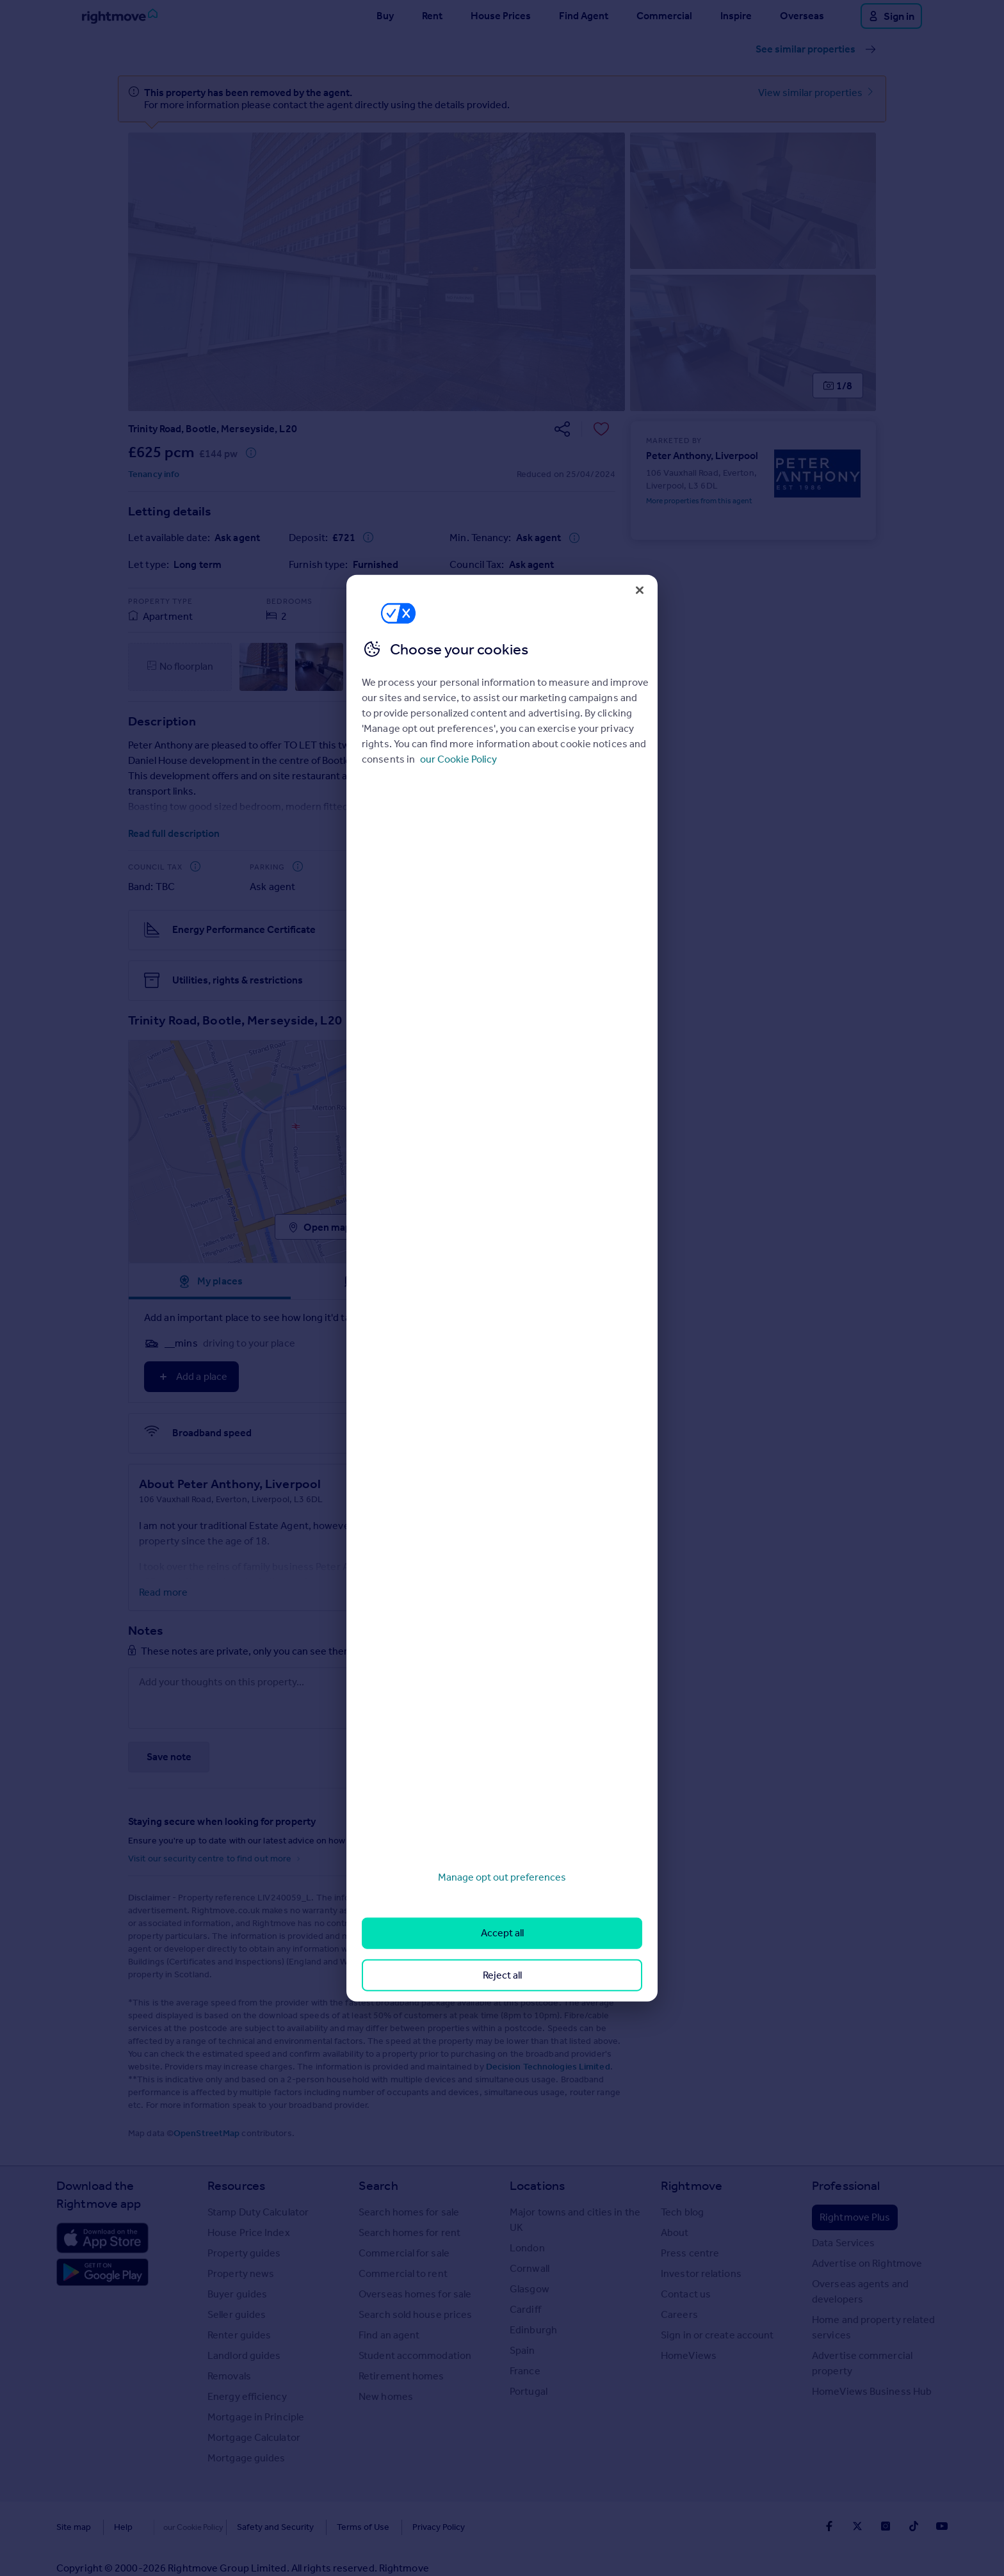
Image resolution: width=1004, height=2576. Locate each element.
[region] (502, 1288)
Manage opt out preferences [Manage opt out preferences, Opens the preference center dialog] (502, 1877)
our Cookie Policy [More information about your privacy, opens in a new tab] (458, 759)
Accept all (502, 1933)
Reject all (502, 1974)
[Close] (640, 590)
